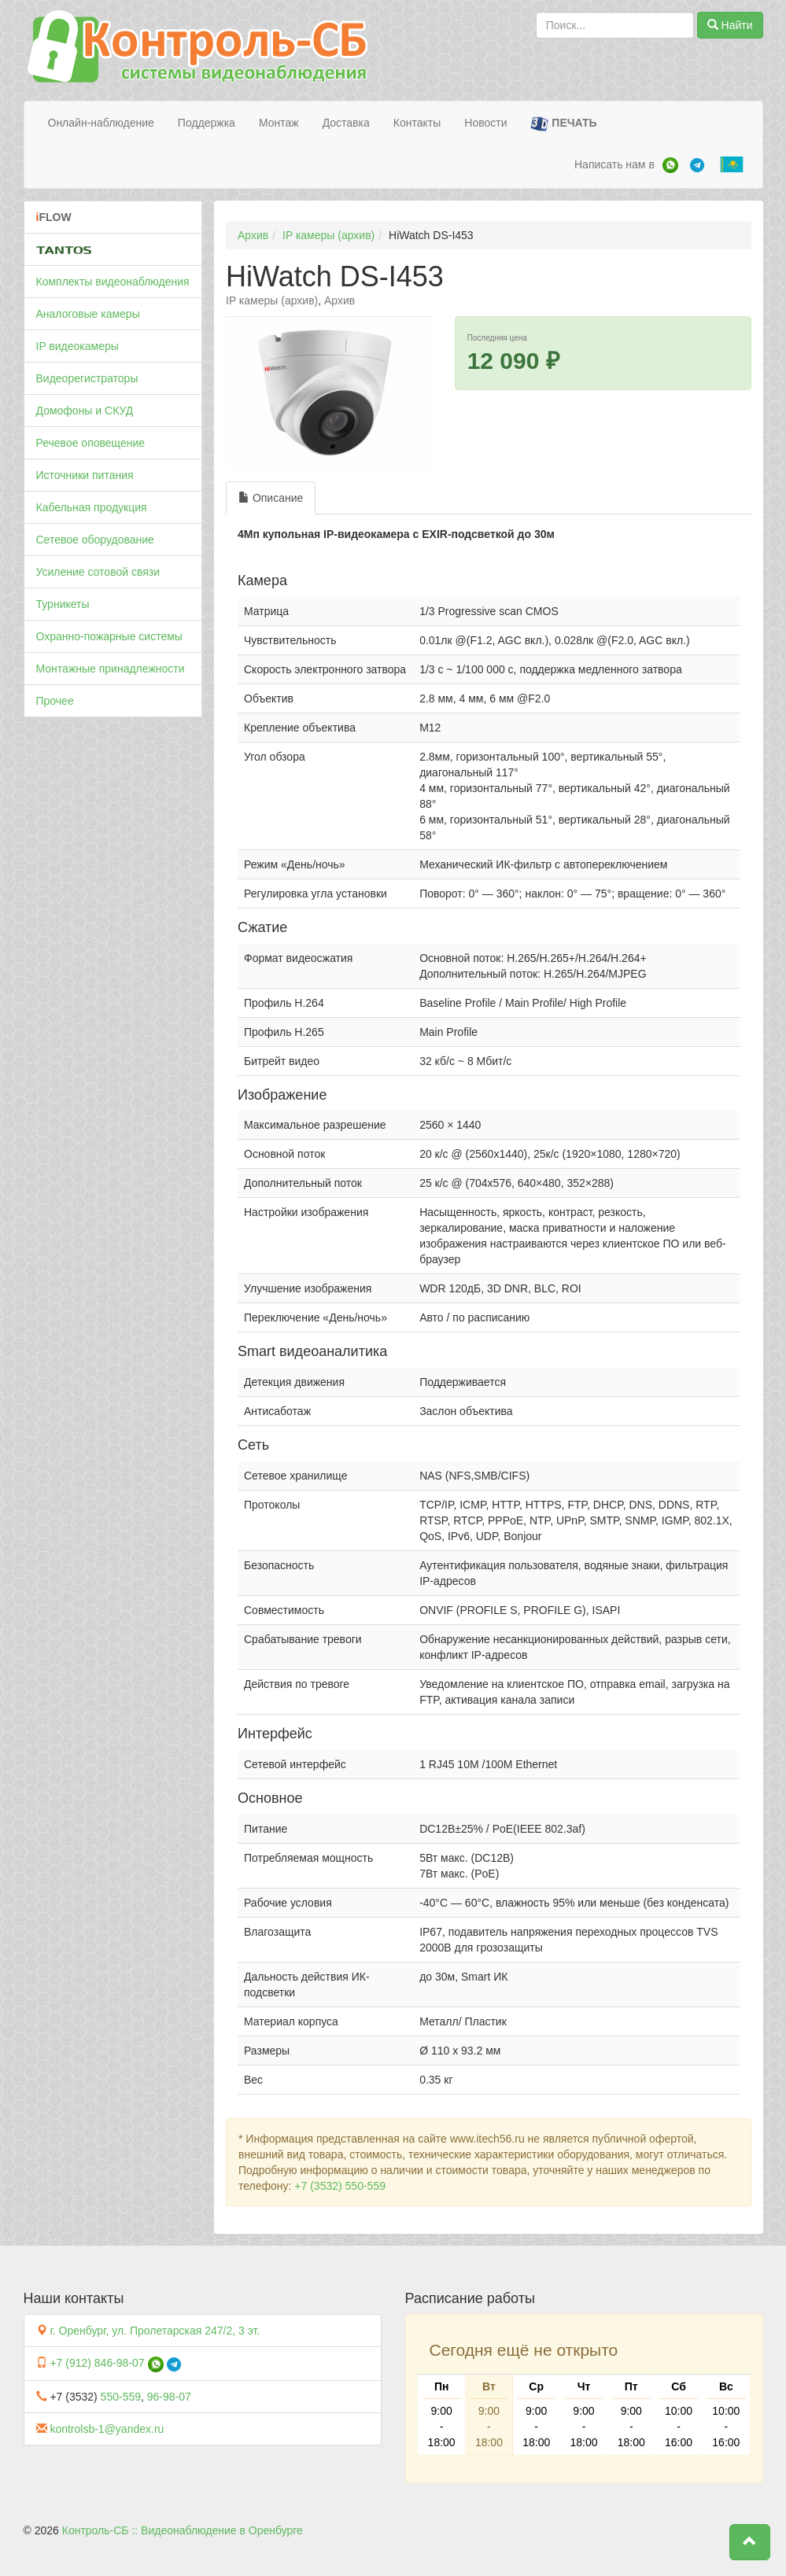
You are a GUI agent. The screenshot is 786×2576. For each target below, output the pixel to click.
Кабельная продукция (91, 507)
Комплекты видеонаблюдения (113, 281)
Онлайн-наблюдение (101, 122)
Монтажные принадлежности (110, 668)
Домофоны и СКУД (85, 410)
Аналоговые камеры (88, 314)
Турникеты (63, 604)
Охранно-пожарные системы (109, 636)
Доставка (346, 122)
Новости (485, 122)
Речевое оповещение (91, 443)
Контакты (417, 122)
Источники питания (85, 475)
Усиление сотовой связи (98, 572)
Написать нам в (614, 164)
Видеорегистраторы (87, 378)
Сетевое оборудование (95, 539)
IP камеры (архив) (328, 235)
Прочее (55, 701)
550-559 (121, 2396)
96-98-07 (169, 2396)
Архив (253, 235)
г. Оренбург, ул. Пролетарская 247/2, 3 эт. (155, 2330)
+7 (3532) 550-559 (340, 2186)
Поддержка (206, 122)
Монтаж (279, 122)
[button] (749, 2542)
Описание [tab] (270, 498)
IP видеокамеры (77, 346)
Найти (730, 25)
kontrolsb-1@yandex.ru (107, 2429)
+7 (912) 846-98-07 (97, 2363)
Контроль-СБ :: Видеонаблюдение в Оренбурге (182, 2530)
